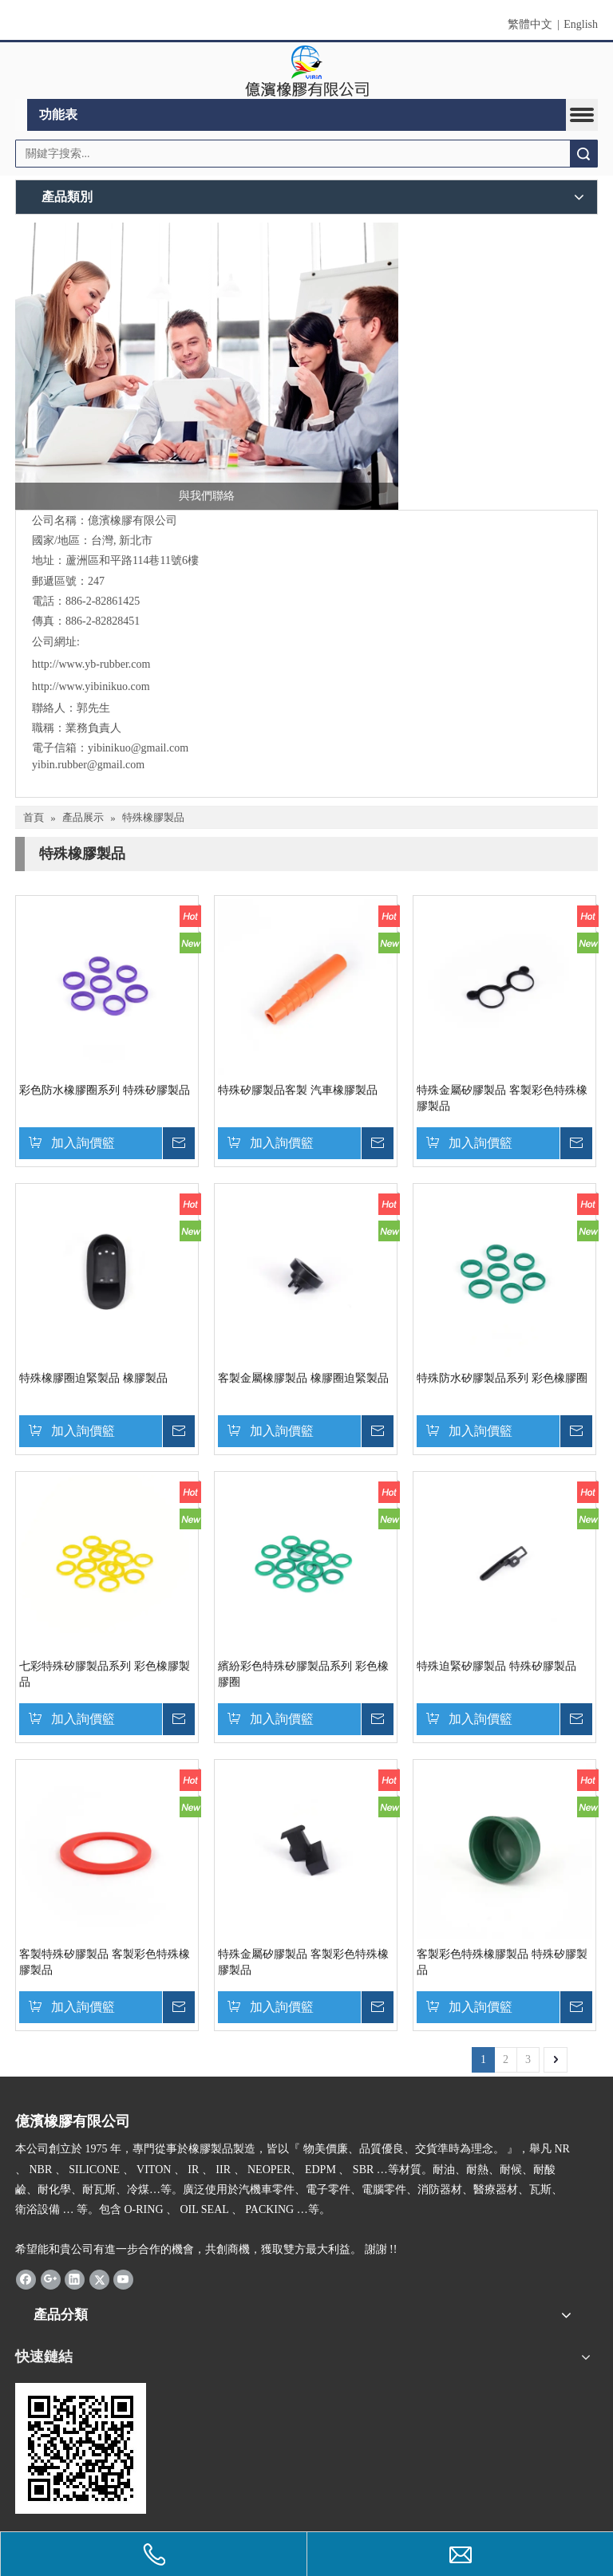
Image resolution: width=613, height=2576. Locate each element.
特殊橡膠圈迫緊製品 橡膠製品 (93, 1378)
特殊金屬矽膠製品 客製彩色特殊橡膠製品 (502, 1098)
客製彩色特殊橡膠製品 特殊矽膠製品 (502, 1962)
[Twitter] (99, 2279)
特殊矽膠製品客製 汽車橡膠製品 (298, 1090)
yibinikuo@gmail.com (138, 748)
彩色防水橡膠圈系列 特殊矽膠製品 (104, 1090)
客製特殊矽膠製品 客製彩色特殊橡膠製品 (104, 1962)
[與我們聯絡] (206, 366)
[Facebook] (26, 2279)
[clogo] (307, 71)
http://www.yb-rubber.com (91, 664)
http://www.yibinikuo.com (91, 686)
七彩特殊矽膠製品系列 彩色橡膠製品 (104, 1674)
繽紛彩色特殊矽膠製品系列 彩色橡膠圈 (303, 1674)
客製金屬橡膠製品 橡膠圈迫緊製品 (303, 1378)
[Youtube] (123, 2279)
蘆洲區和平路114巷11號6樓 (132, 560)
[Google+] (51, 2279)
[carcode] (80, 2448)
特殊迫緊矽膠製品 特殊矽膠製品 (496, 1666)
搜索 (583, 153)
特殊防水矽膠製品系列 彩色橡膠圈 (502, 1378)
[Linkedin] (75, 2279)
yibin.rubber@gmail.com (90, 765)
